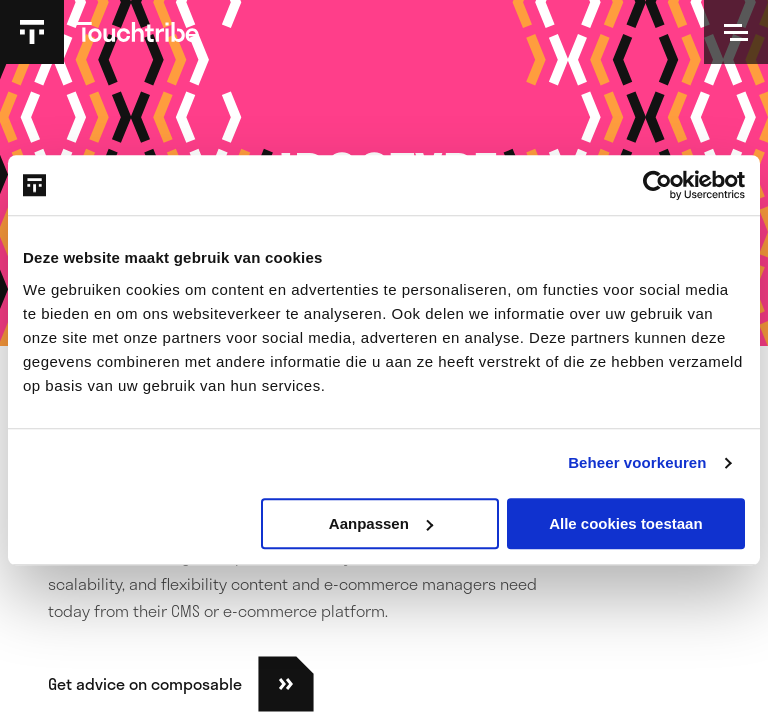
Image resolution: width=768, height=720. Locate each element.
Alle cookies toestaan (625, 523)
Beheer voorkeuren (637, 462)
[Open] (736, 32)
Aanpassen (381, 523)
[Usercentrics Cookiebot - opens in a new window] (657, 185)
